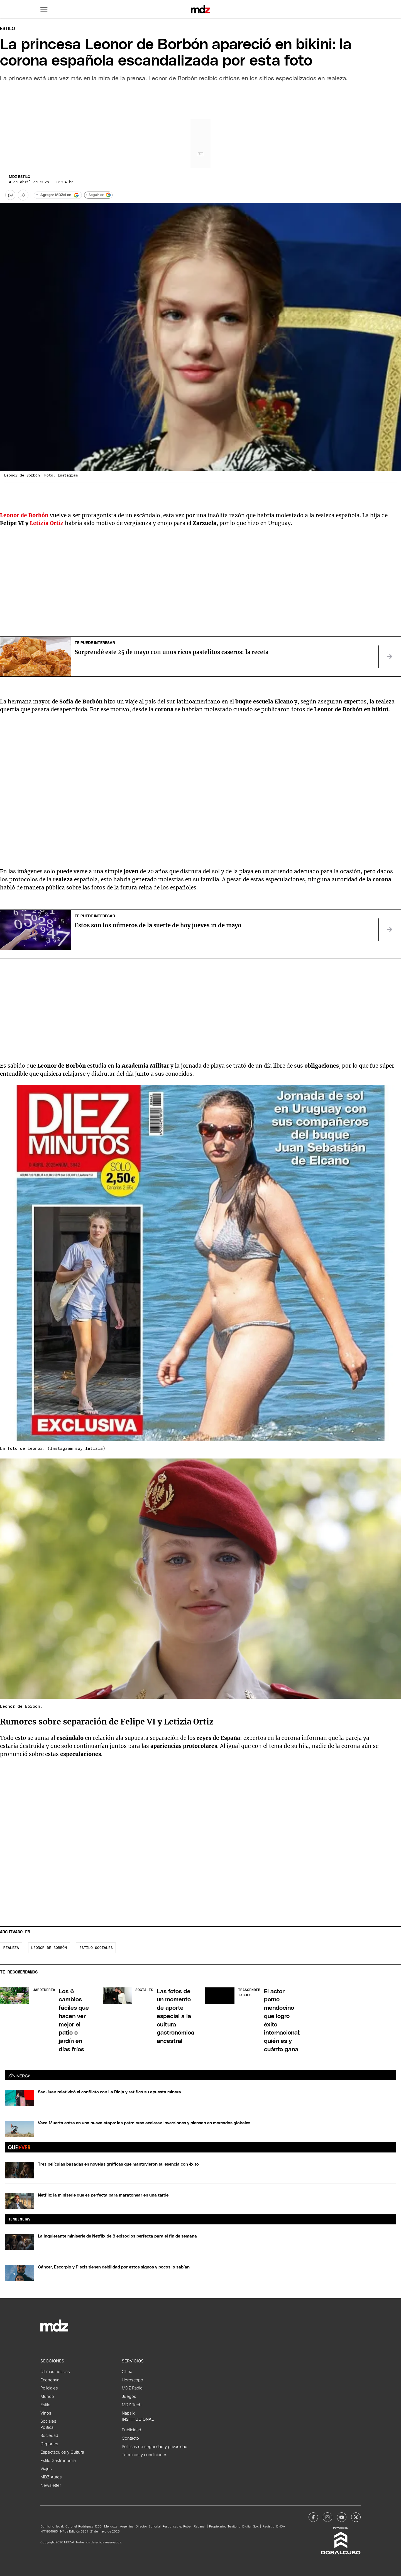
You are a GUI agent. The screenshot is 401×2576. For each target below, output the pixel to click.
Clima (127, 2371)
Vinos (45, 2413)
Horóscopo (132, 2380)
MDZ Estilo (19, 177)
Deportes (49, 2443)
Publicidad (131, 2429)
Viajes (46, 2468)
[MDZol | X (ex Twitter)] (355, 2517)
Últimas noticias (55, 2371)
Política (46, 2427)
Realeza (11, 1948)
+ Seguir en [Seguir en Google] (98, 195)
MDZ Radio (132, 2388)
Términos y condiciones (144, 2454)
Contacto (130, 2438)
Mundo (47, 2396)
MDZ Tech (131, 2404)
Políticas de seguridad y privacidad (154, 2446)
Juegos (129, 2396)
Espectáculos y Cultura (62, 2452)
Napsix (128, 2413)
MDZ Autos (51, 2477)
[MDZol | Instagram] (327, 2517)
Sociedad (49, 2435)
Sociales (48, 2421)
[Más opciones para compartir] (23, 195)
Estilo (7, 28)
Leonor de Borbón (24, 515)
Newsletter (50, 2485)
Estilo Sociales (96, 1948)
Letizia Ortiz (46, 523)
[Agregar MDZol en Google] (58, 195)
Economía (49, 2380)
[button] (44, 9)
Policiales (49, 2388)
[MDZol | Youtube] (341, 2517)
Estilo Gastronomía (58, 2460)
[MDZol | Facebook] (313, 2517)
